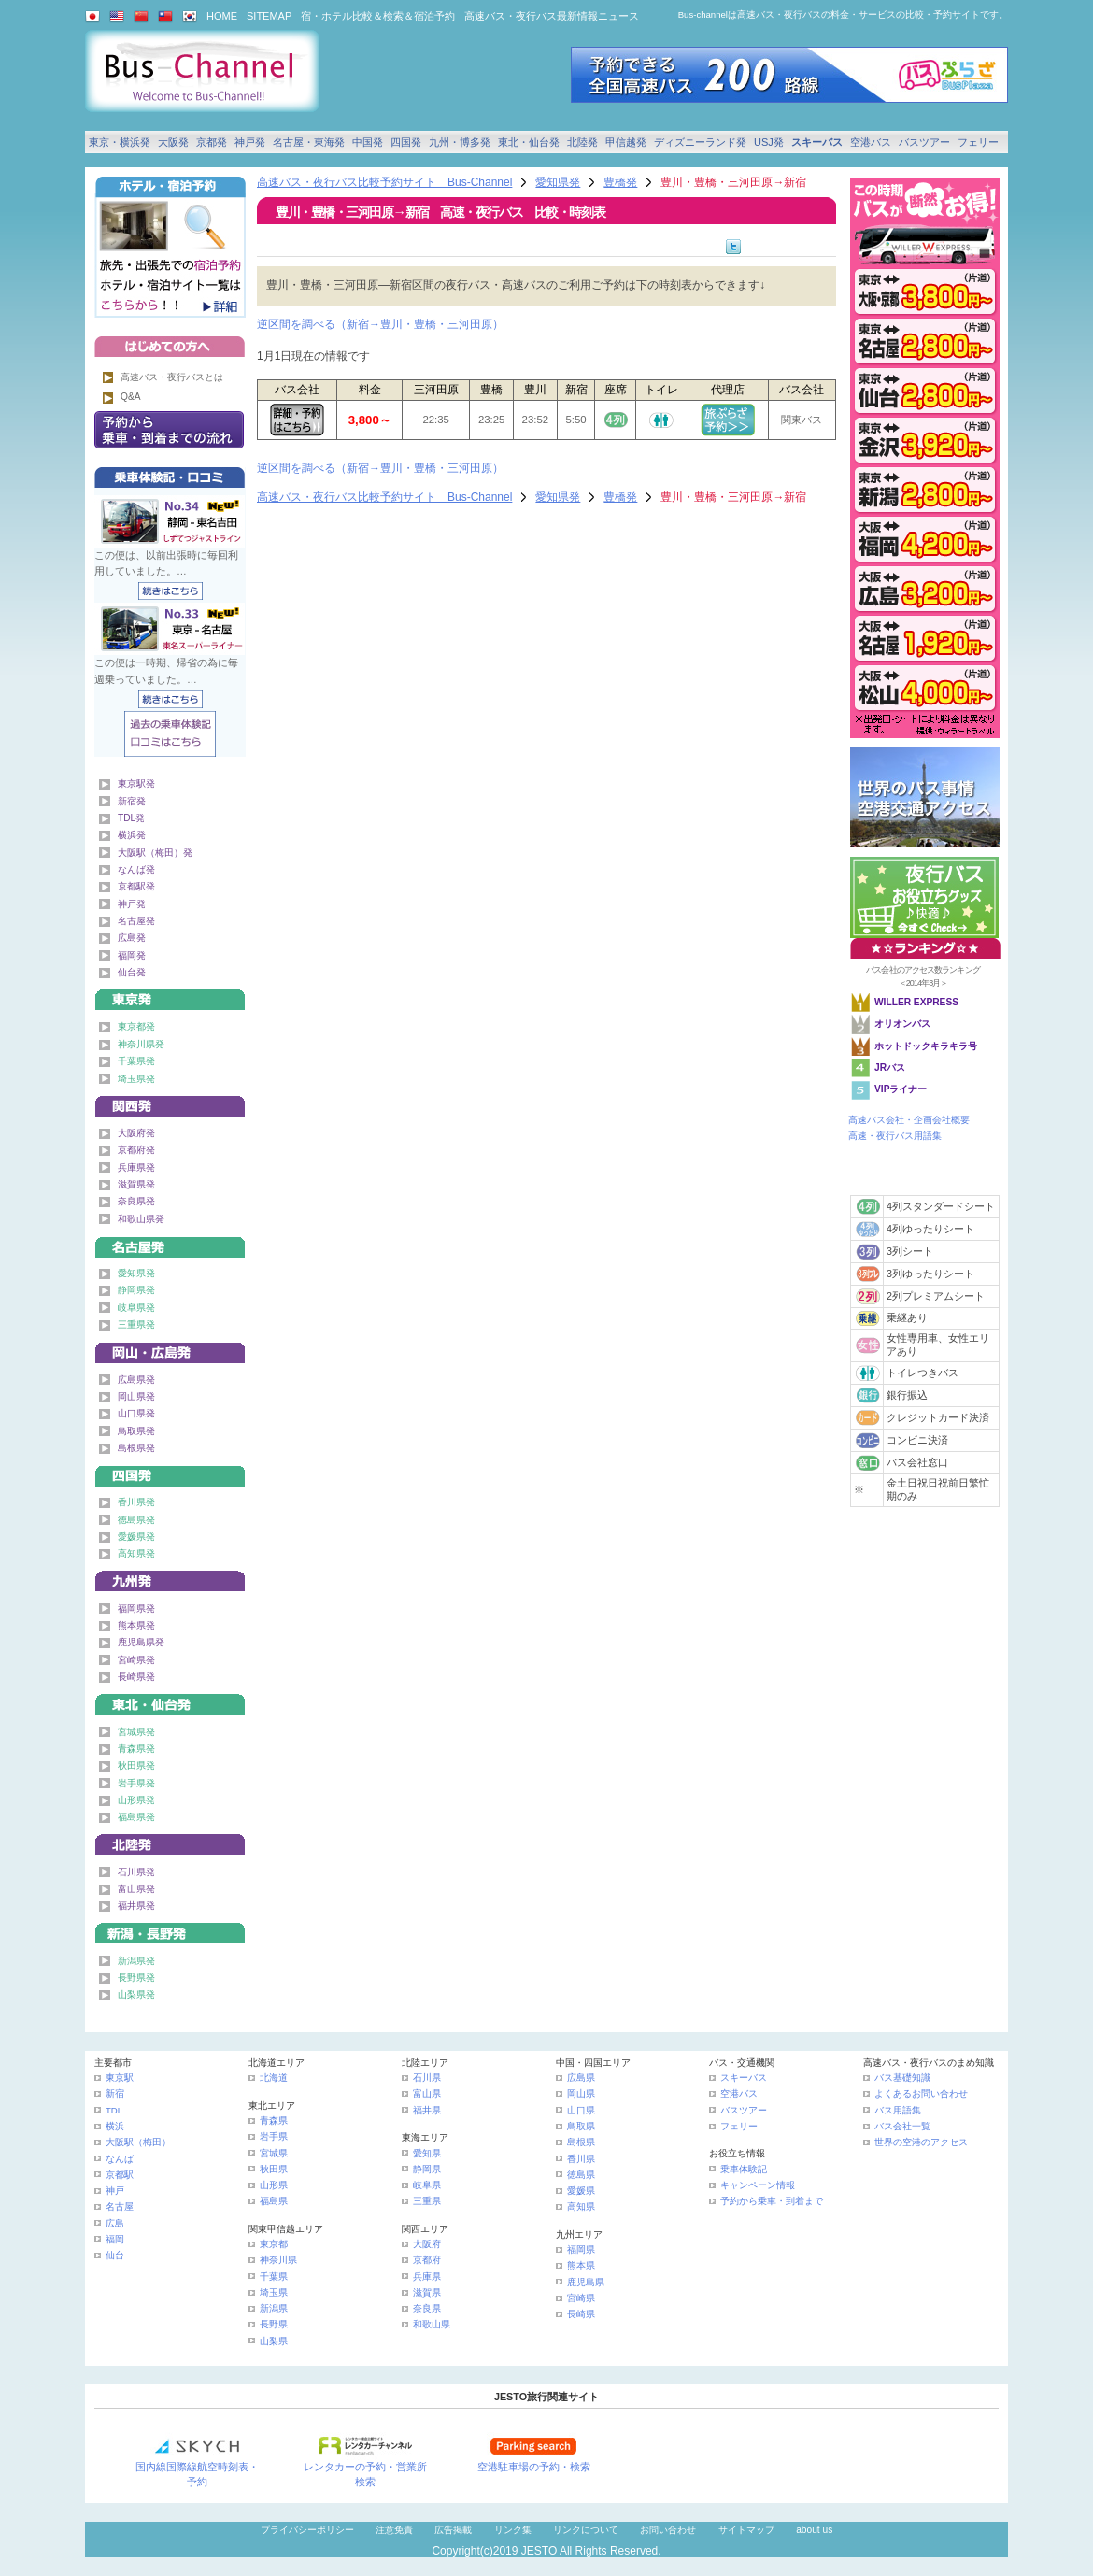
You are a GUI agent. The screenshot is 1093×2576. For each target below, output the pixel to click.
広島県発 (136, 1379)
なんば (120, 2159)
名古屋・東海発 (309, 142)
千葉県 (274, 2276)
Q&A (131, 396)
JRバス (889, 1067)
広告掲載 (453, 2530)
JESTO (539, 2550)
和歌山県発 (141, 1219)
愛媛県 (581, 2190)
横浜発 (132, 835)
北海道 (274, 2077)
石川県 (427, 2077)
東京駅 (120, 2077)
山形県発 (136, 1800)
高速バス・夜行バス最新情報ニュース (551, 15)
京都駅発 (136, 886)
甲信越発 (625, 142)
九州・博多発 (459, 142)
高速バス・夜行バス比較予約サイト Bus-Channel (384, 182)
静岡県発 (136, 1290)
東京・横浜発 (119, 142)
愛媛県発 (136, 1536)
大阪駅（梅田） (138, 2142)
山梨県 (274, 2341)
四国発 (405, 142)
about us (814, 2530)
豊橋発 (620, 182)
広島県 (581, 2077)
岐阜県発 (136, 1307)
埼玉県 (274, 2292)
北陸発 (582, 142)
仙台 (115, 2255)
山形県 (274, 2185)
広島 (115, 2223)
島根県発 (136, 1448)
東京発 (170, 996)
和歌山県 (431, 2324)
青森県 (274, 2120)
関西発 (170, 1102)
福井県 (427, 2110)
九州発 (170, 1578)
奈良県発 (136, 1201)
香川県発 (136, 1502)
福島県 (274, 2201)
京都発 (211, 142)
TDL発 (131, 818)
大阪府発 (136, 1133)
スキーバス (817, 142)
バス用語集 (897, 2110)
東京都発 (136, 1026)
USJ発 (769, 142)
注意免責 (394, 2530)
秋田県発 (136, 1765)
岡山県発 (136, 1396)
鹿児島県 (585, 2282)
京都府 (427, 2260)
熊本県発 (136, 1625)
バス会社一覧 (902, 2126)
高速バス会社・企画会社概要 (909, 1120)
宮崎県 (581, 2298)
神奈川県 (278, 2260)
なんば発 (136, 869)
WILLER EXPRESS (916, 1002)
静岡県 (427, 2169)
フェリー (978, 142)
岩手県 (274, 2136)
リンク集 (513, 2530)
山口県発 (136, 1413)
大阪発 (173, 142)
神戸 (115, 2190)
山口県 (581, 2110)
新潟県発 (136, 1961)
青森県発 (136, 1748)
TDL (114, 2110)
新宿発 (132, 801)
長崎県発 (136, 1677)
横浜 (115, 2126)
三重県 (427, 2201)
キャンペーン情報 (757, 2185)
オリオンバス (902, 1023)
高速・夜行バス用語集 (895, 1136)
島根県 (581, 2142)
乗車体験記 (743, 2169)
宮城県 (274, 2153)
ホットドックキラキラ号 (927, 1046)
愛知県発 (557, 182)
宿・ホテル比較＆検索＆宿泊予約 (378, 15)
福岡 (115, 2239)
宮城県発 (136, 1732)
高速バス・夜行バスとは (172, 377)
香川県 (581, 2159)
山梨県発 (136, 1994)
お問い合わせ (668, 2530)
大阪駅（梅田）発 (155, 852)
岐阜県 (427, 2185)
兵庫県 (427, 2276)
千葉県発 (136, 1061)
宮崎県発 (136, 1660)
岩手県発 (136, 1783)
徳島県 (581, 2175)
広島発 (132, 937)
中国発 (367, 142)
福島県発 (136, 1817)
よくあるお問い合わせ (921, 2093)
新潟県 (274, 2308)
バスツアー (924, 142)
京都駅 (120, 2175)
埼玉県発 (136, 1079)
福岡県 (581, 2249)
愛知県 (427, 2153)
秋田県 (274, 2169)
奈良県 (427, 2308)
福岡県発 (136, 1608)
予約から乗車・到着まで (771, 2201)
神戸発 (249, 142)
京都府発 (136, 1150)
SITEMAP (269, 15)
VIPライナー (900, 1089)
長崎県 (581, 2314)
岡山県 (581, 2093)
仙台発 (132, 972)
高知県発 (136, 1553)
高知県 (581, 2206)
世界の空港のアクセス (921, 2142)
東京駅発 (136, 783)
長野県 (274, 2324)
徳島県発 (136, 1520)
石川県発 (136, 1872)
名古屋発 (136, 921)
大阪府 (427, 2244)
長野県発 (136, 1977)
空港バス (870, 142)
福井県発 (136, 1905)
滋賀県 (427, 2292)
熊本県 (581, 2265)
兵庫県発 (136, 1167)
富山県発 (136, 1889)
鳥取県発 (136, 1431)
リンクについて (585, 2530)
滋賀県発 (136, 1184)
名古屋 (120, 2206)
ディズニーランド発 (700, 142)
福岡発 (132, 955)
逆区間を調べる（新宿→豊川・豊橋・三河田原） (380, 324)
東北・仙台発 (529, 142)
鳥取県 (581, 2126)
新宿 (115, 2093)
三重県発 (136, 1324)
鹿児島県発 (141, 1642)
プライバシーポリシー (307, 2530)
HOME (221, 15)
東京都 (274, 2244)
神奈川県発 (141, 1044)
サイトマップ (746, 2530)
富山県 (427, 2093)
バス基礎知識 (902, 2077)
